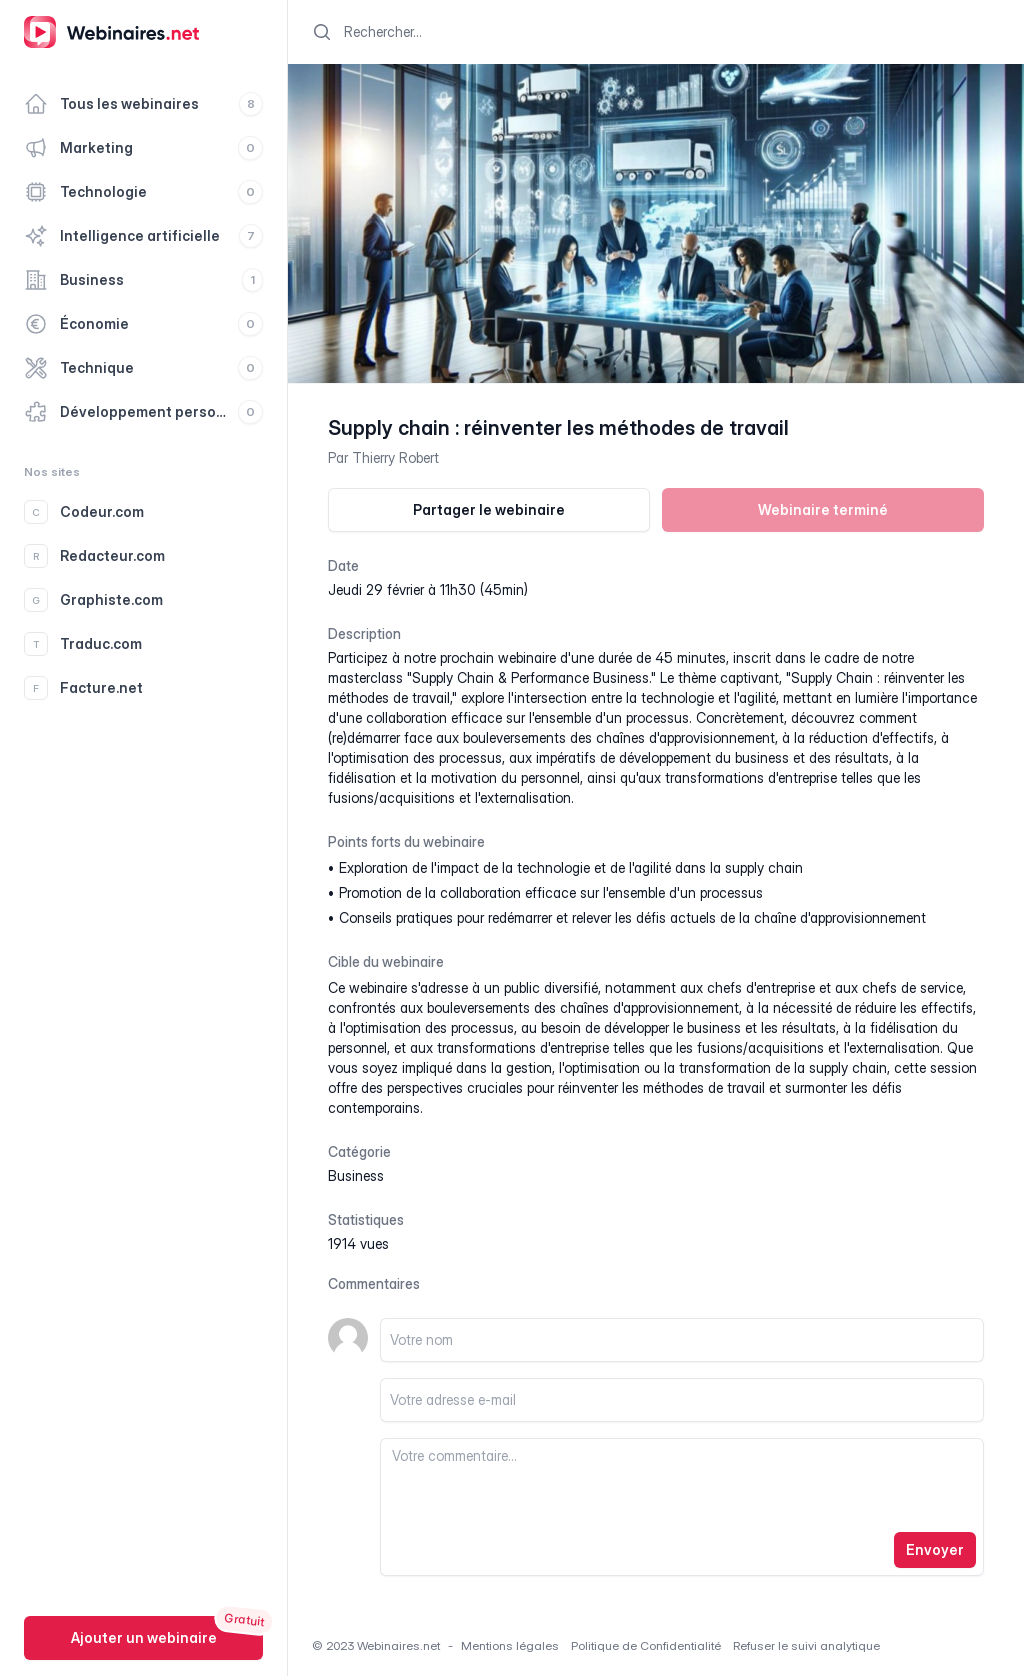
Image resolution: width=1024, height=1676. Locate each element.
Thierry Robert (395, 457)
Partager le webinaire (489, 509)
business (356, 1175)
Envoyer (935, 1549)
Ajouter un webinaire (144, 1637)
